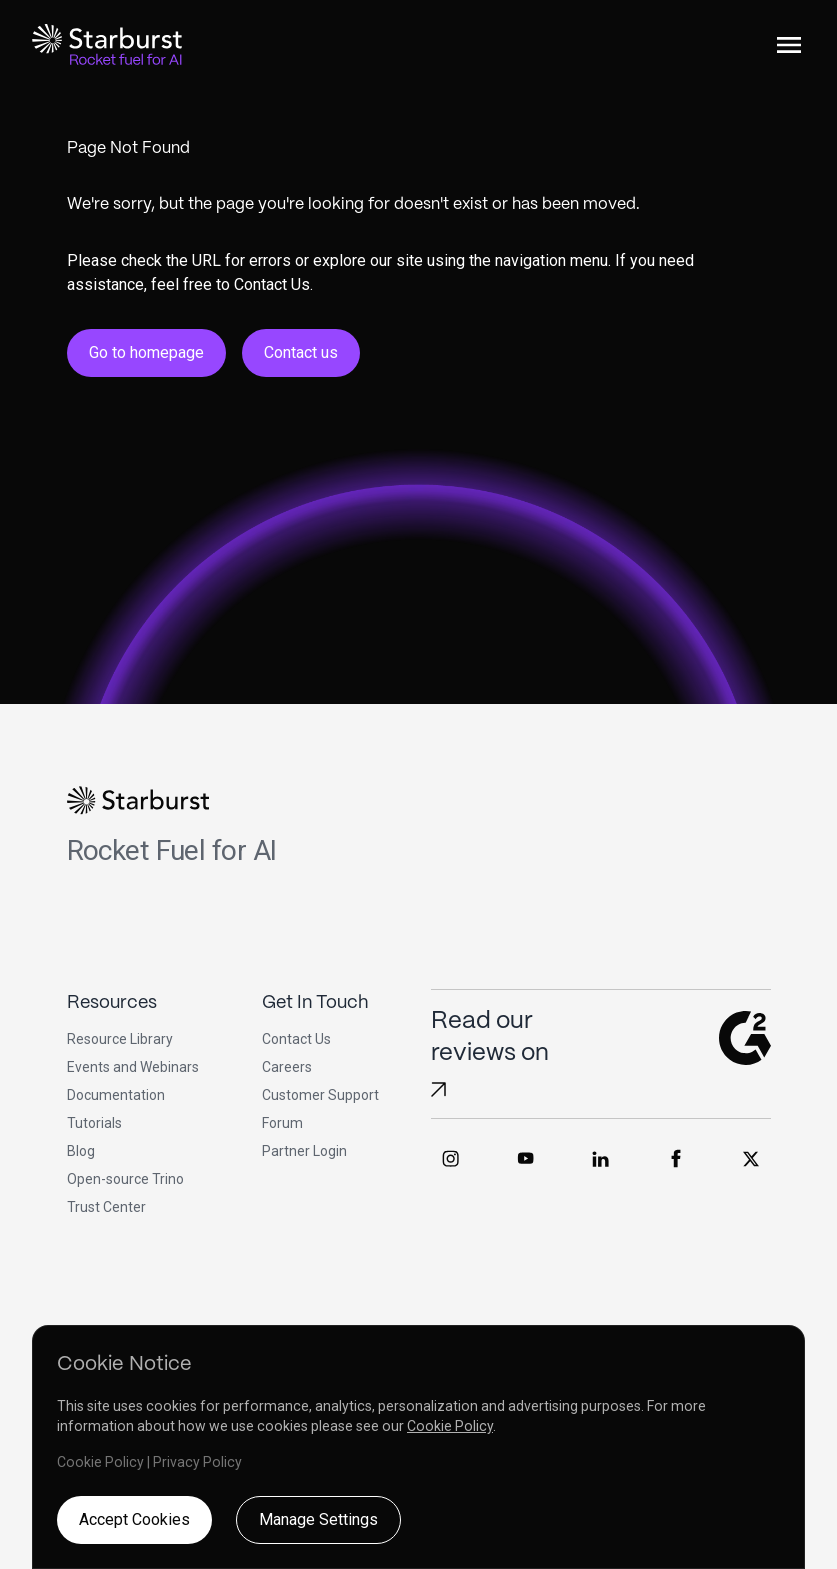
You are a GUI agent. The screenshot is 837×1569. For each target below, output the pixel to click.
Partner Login (304, 1151)
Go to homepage (146, 352)
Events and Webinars (133, 1067)
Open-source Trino (125, 1179)
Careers (287, 1067)
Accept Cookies (134, 1519)
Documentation (116, 1095)
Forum (282, 1123)
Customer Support (320, 1095)
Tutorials (94, 1123)
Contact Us (296, 1039)
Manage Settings (318, 1519)
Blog (81, 1151)
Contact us (301, 352)
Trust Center (106, 1207)
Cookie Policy (450, 1426)
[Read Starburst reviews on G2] (438, 1089)
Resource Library (120, 1039)
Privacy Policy (197, 1462)
